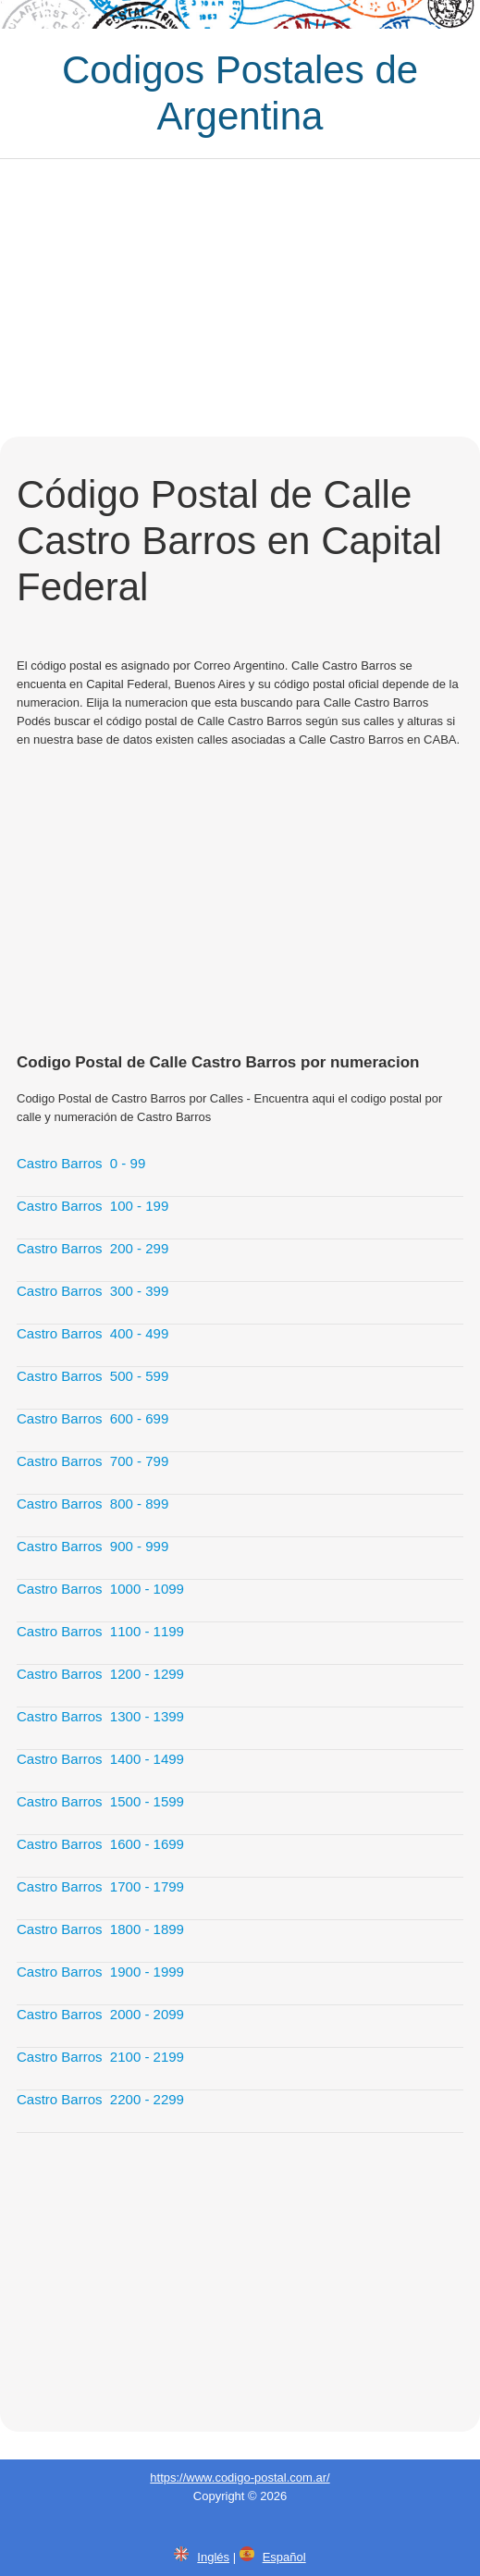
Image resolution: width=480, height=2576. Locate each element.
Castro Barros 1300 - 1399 (100, 1716)
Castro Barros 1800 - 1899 (100, 1929)
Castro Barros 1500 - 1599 (100, 1801)
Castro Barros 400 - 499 (92, 1333)
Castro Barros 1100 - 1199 (100, 1631)
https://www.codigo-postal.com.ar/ (239, 2477)
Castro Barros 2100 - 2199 (100, 2056)
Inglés (213, 2557)
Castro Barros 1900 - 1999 (100, 1971)
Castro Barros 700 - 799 (92, 1461)
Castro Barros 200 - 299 (92, 1248)
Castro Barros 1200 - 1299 (100, 1674)
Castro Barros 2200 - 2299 (100, 2099)
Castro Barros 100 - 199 (92, 1206)
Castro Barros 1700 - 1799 (100, 1886)
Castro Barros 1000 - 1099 (100, 1588)
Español (284, 2557)
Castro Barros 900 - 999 (92, 1546)
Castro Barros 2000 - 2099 (100, 2014)
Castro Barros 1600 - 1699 (100, 1844)
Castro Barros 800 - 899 (92, 1503)
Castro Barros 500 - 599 (92, 1376)
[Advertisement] (240, 297)
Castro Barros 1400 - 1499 (100, 1759)
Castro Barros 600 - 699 (92, 1418)
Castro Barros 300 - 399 (92, 1291)
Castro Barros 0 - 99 (81, 1163)
